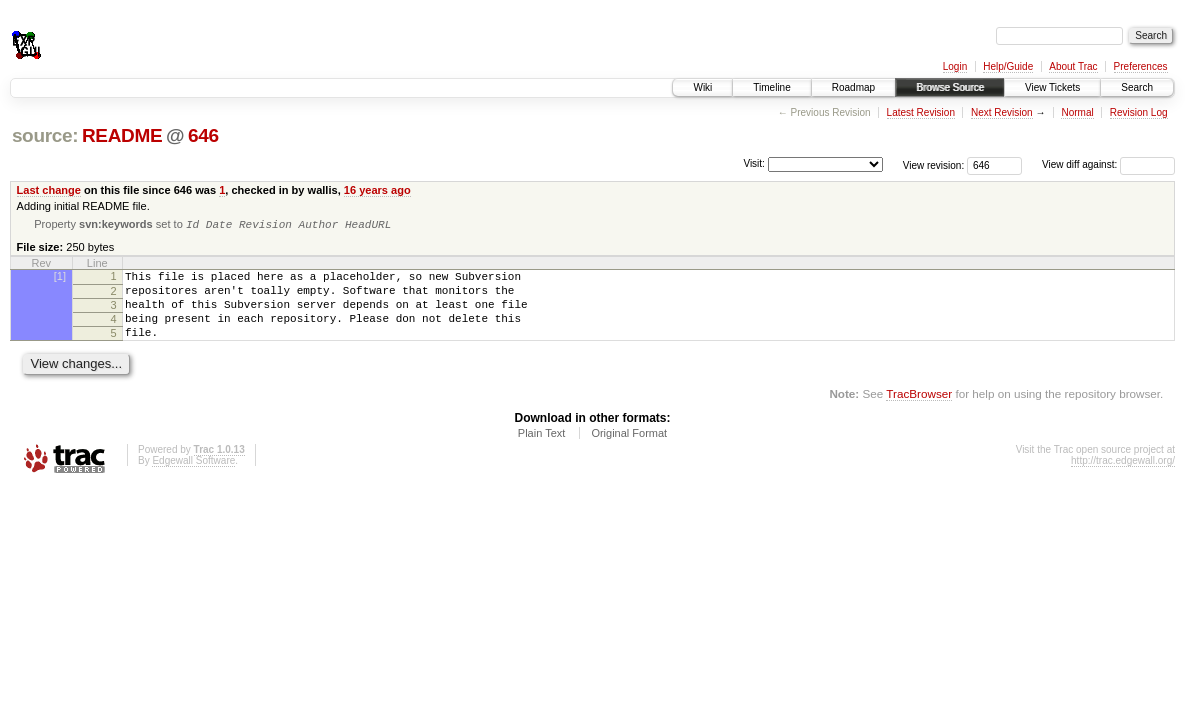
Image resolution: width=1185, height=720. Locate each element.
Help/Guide (1008, 66)
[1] (60, 278)
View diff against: (1108, 164)
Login (955, 66)
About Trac (1073, 66)
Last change (49, 190)
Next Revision (1002, 112)
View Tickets (1052, 87)
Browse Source (950, 87)
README (122, 135)
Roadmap (853, 87)
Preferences (1141, 66)
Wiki (702, 87)
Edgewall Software (193, 477)
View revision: (934, 164)
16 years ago (377, 190)
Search (1137, 87)
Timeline (771, 87)
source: (45, 135)
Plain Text (542, 450)
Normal (1077, 112)
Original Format (629, 450)
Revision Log (1139, 112)
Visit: (754, 163)
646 (203, 135)
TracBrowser (919, 410)
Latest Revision (921, 112)
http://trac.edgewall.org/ (1123, 477)
